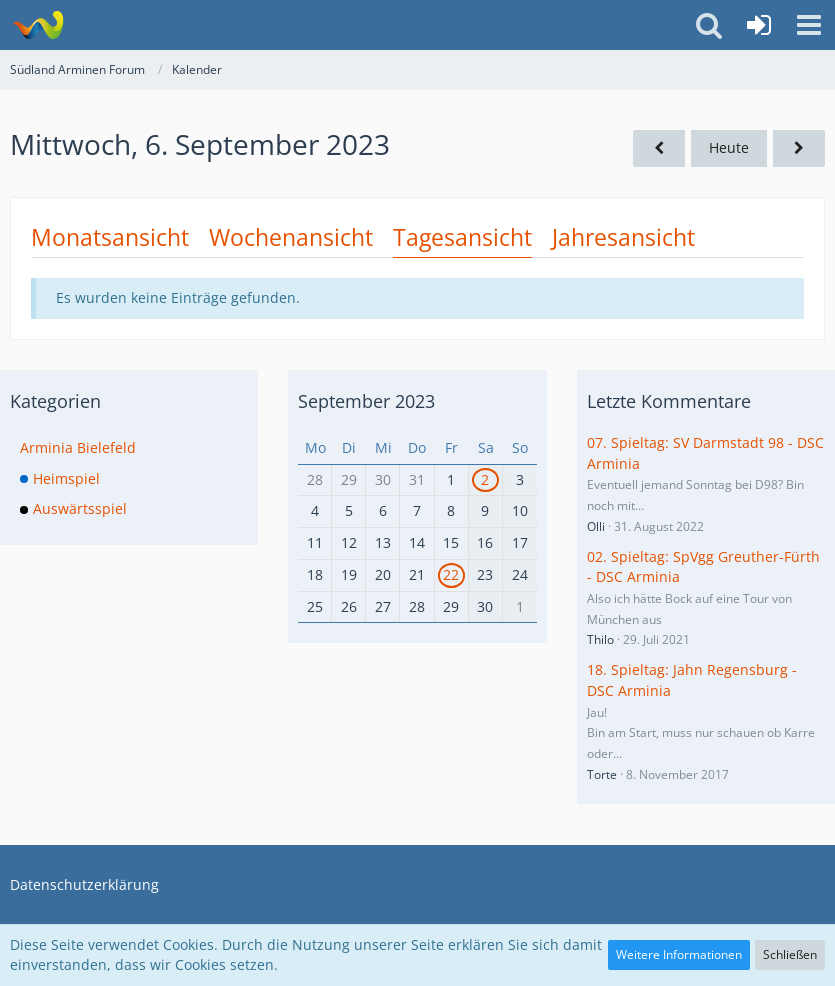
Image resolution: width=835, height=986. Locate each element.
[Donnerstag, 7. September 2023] (799, 148)
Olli (596, 526)
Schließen (790, 954)
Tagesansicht (462, 237)
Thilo (600, 639)
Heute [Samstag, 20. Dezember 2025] (729, 147)
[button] (809, 25)
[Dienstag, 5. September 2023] (659, 148)
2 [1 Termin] (485, 479)
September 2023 (366, 401)
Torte (602, 774)
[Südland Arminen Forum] (37, 25)
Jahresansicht (623, 237)
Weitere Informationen (679, 954)
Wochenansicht (291, 237)
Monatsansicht (110, 237)
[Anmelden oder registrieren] (759, 25)
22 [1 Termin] (451, 574)
